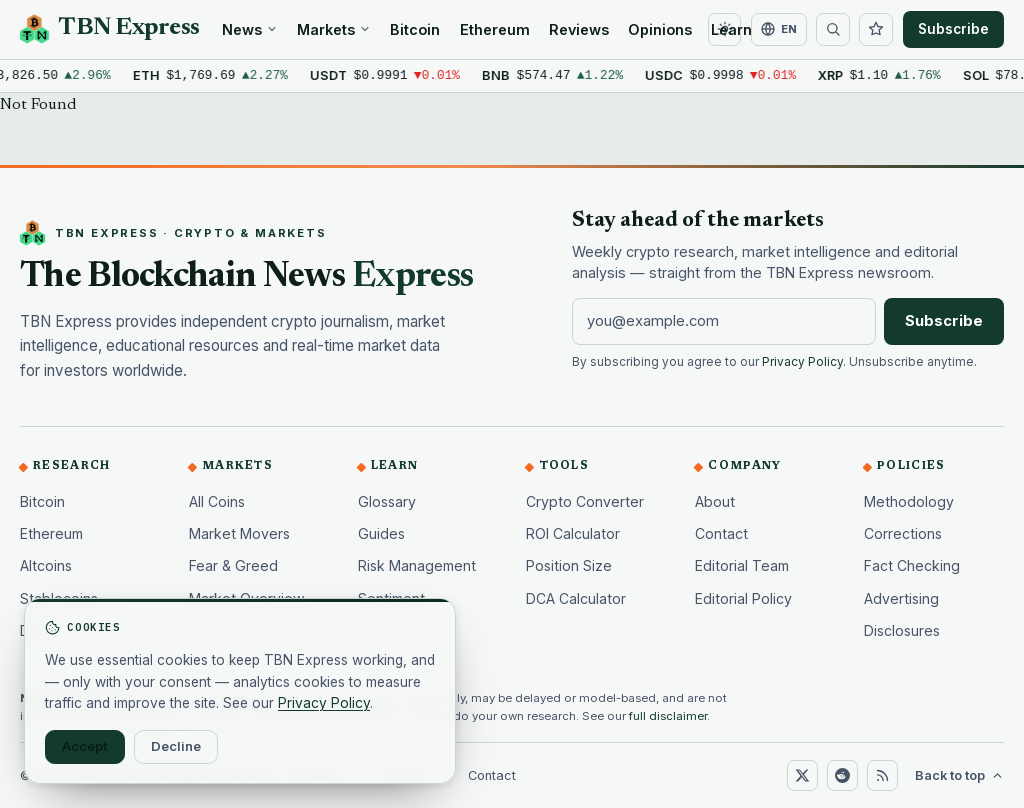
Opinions (660, 29)
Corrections (903, 533)
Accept (85, 746)
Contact (721, 533)
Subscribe (953, 29)
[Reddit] (842, 775)
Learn (731, 29)
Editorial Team (742, 565)
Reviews (579, 29)
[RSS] (882, 775)
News (250, 29)
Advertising (901, 598)
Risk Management (417, 565)
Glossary (387, 501)
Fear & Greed (233, 565)
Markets (334, 29)
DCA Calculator (576, 598)
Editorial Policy (743, 598)
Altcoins (46, 565)
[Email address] (724, 321)
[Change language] (779, 30)
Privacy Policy (802, 362)
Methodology (909, 501)
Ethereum (495, 29)
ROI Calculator (573, 533)
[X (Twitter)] (802, 775)
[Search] (833, 30)
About (715, 501)
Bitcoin (415, 29)
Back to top (959, 775)
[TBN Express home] (110, 29)
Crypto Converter (585, 501)
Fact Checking (912, 565)
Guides (381, 533)
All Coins (217, 501)
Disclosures (902, 630)
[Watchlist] (876, 30)
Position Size (569, 565)
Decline (176, 746)
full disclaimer (668, 716)
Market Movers (239, 533)
